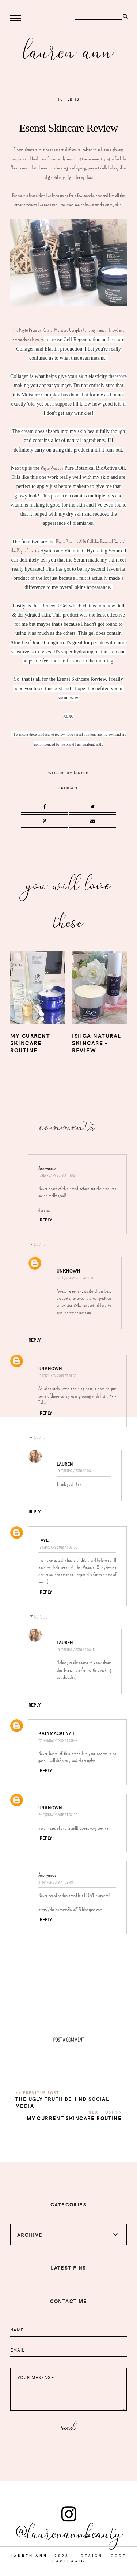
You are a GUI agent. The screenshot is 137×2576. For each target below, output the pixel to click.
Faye (43, 1540)
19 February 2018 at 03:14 (76, 1471)
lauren (81, 772)
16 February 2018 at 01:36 (57, 1375)
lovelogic (68, 2560)
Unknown (68, 1271)
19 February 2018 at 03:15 (76, 1649)
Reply (46, 1220)
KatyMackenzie (56, 1733)
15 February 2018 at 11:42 (56, 1175)
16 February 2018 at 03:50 (57, 1547)
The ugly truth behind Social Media (62, 2102)
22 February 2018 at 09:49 (57, 1740)
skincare (68, 787)
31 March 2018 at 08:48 (55, 1882)
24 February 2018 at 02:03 (57, 1815)
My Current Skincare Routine (74, 2118)
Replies (40, 1245)
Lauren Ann (68, 50)
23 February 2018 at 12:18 (75, 1278)
